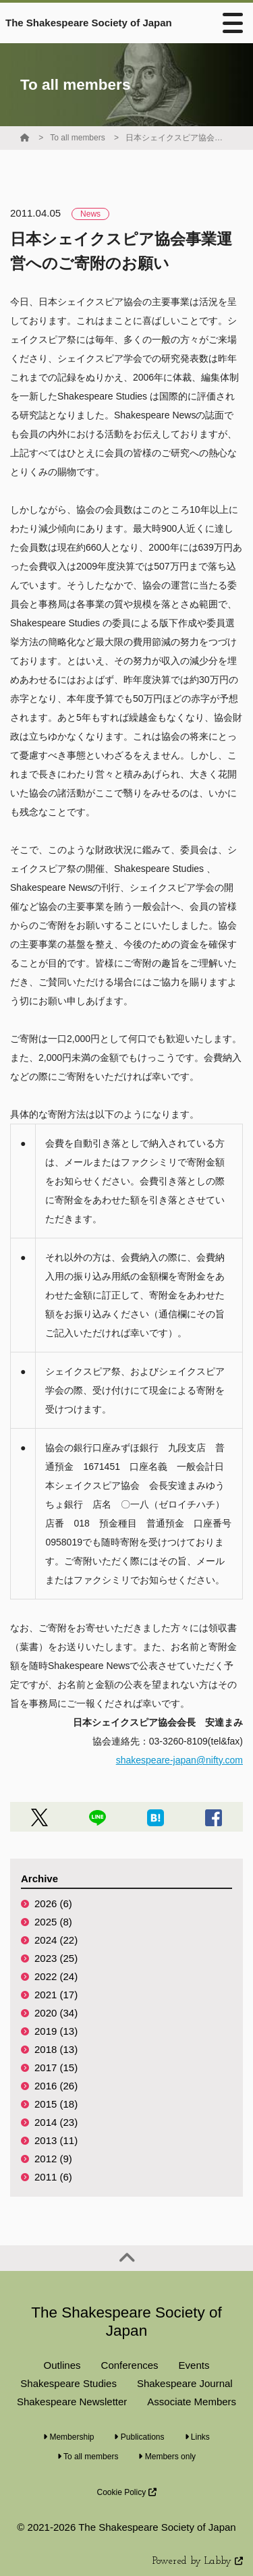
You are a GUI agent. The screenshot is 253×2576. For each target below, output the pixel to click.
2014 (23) (56, 2122)
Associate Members (191, 2401)
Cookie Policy (126, 2492)
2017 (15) (56, 2067)
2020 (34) (56, 2013)
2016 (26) (56, 2085)
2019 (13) (56, 2031)
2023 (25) (56, 1958)
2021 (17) (56, 1994)
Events (194, 2365)
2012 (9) (53, 2158)
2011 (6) (53, 2177)
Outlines (62, 2365)
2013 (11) (56, 2140)
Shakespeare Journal (185, 2383)
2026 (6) (53, 1903)
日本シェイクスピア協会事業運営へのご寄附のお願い (176, 137)
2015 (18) (56, 2104)
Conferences (130, 2365)
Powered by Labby (197, 2561)
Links (197, 2437)
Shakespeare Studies (68, 2383)
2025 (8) (53, 1921)
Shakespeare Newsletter (72, 2401)
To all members (77, 137)
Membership (68, 2437)
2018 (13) (56, 2049)
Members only (167, 2456)
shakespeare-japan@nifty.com (179, 1760)
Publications (139, 2437)
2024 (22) (56, 1940)
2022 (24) (56, 1976)
